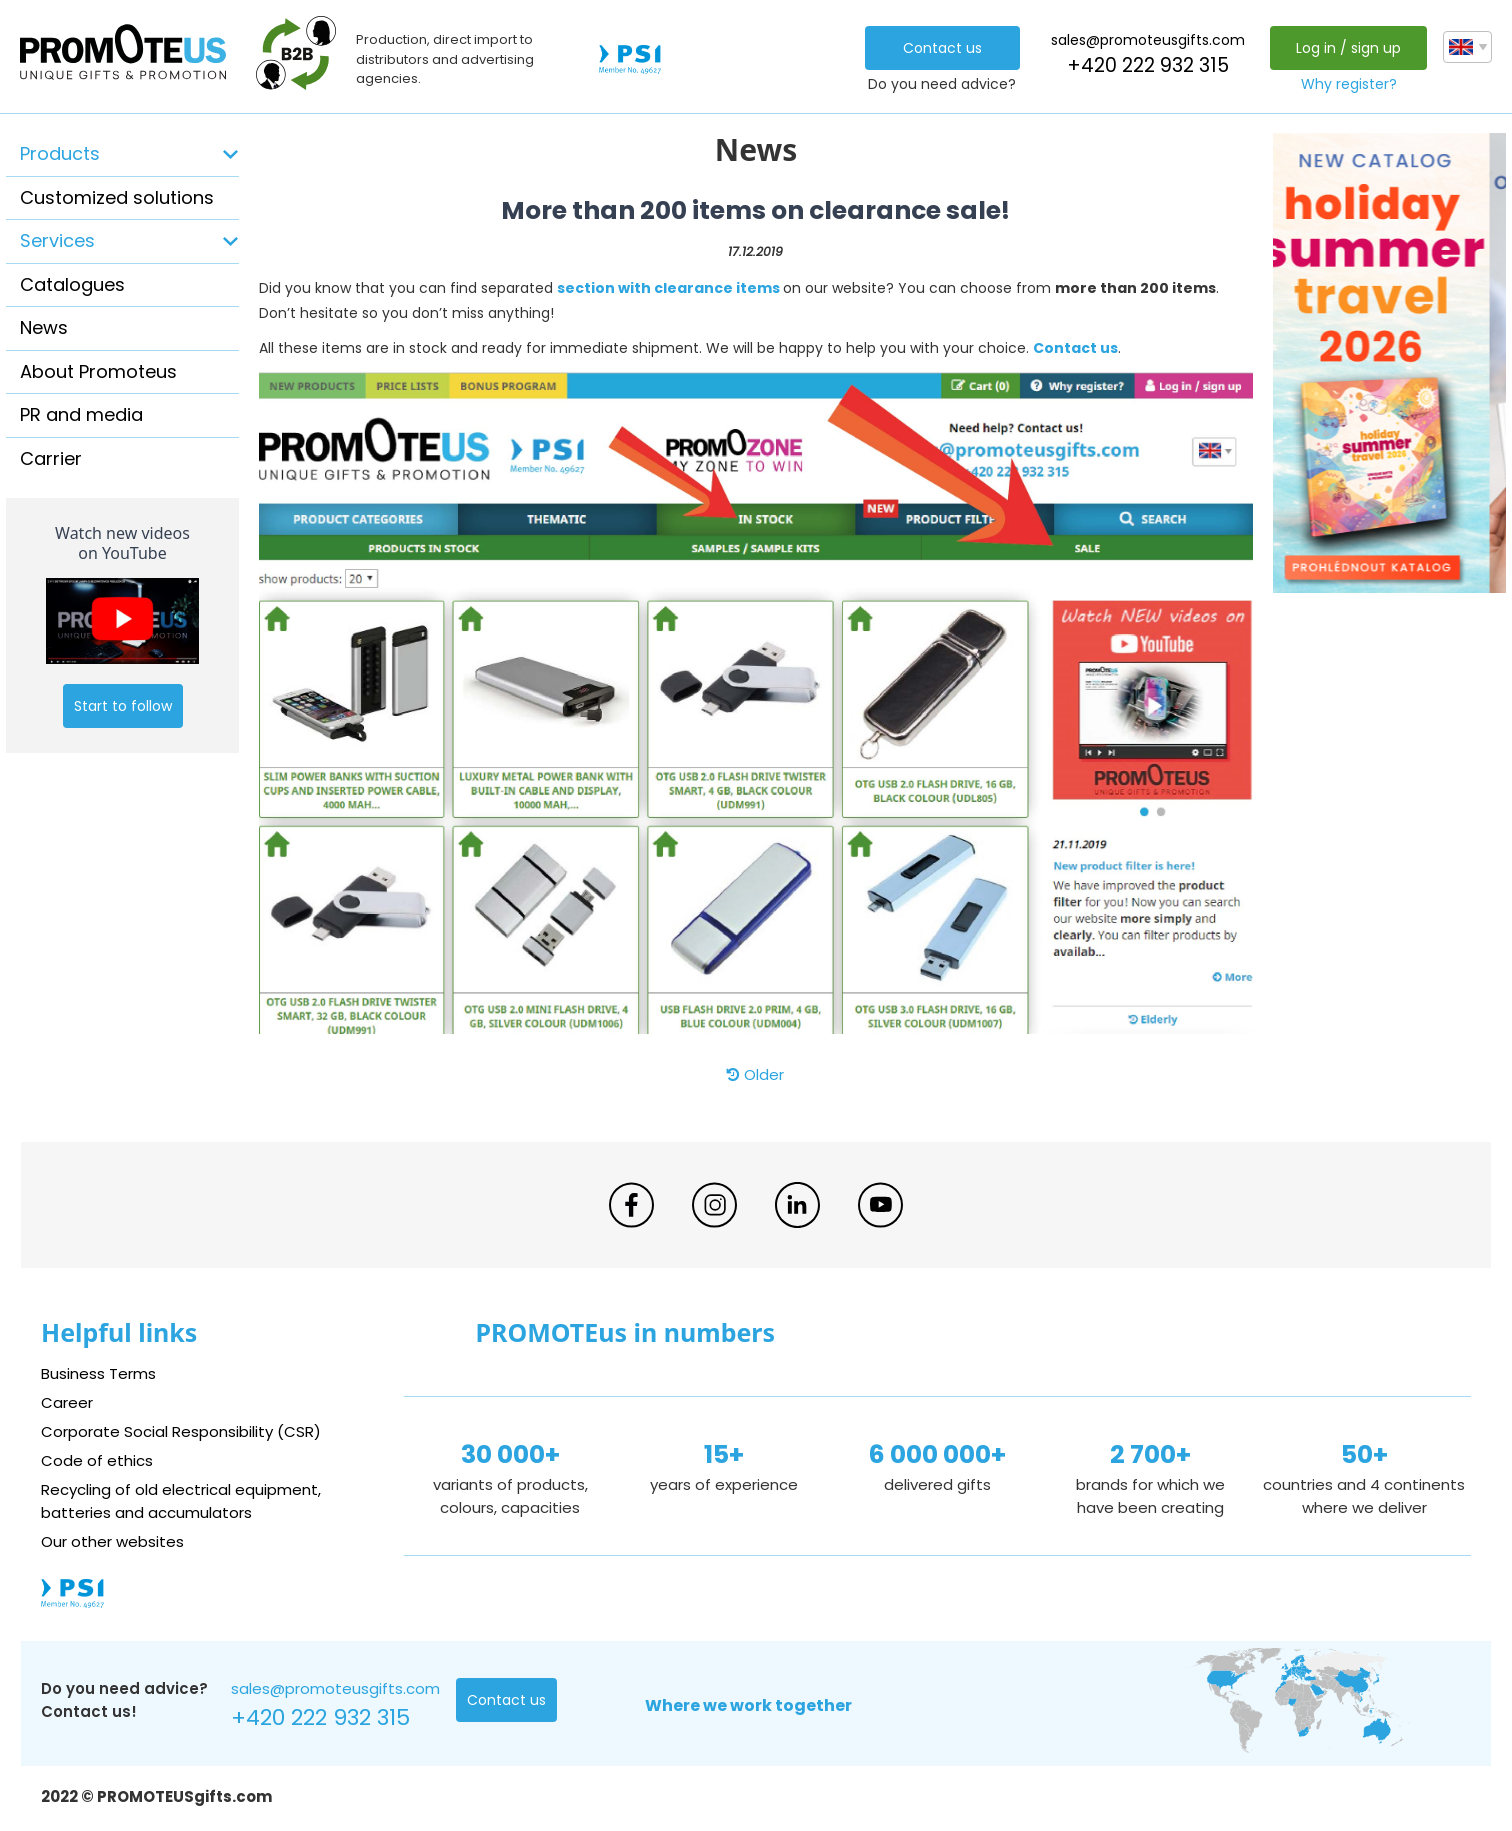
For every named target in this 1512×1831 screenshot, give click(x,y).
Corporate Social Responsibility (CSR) (181, 1431)
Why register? (1349, 84)
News (44, 327)
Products (60, 153)
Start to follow (123, 706)
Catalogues (72, 284)
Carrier (51, 458)
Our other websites (112, 1541)
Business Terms (98, 1373)
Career (67, 1402)
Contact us (942, 48)
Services (57, 240)
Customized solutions (117, 197)
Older (755, 1074)
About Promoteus (98, 371)
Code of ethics (97, 1460)
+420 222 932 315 (1148, 65)
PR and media (81, 414)
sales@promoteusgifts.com (1148, 40)
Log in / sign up (1348, 48)
